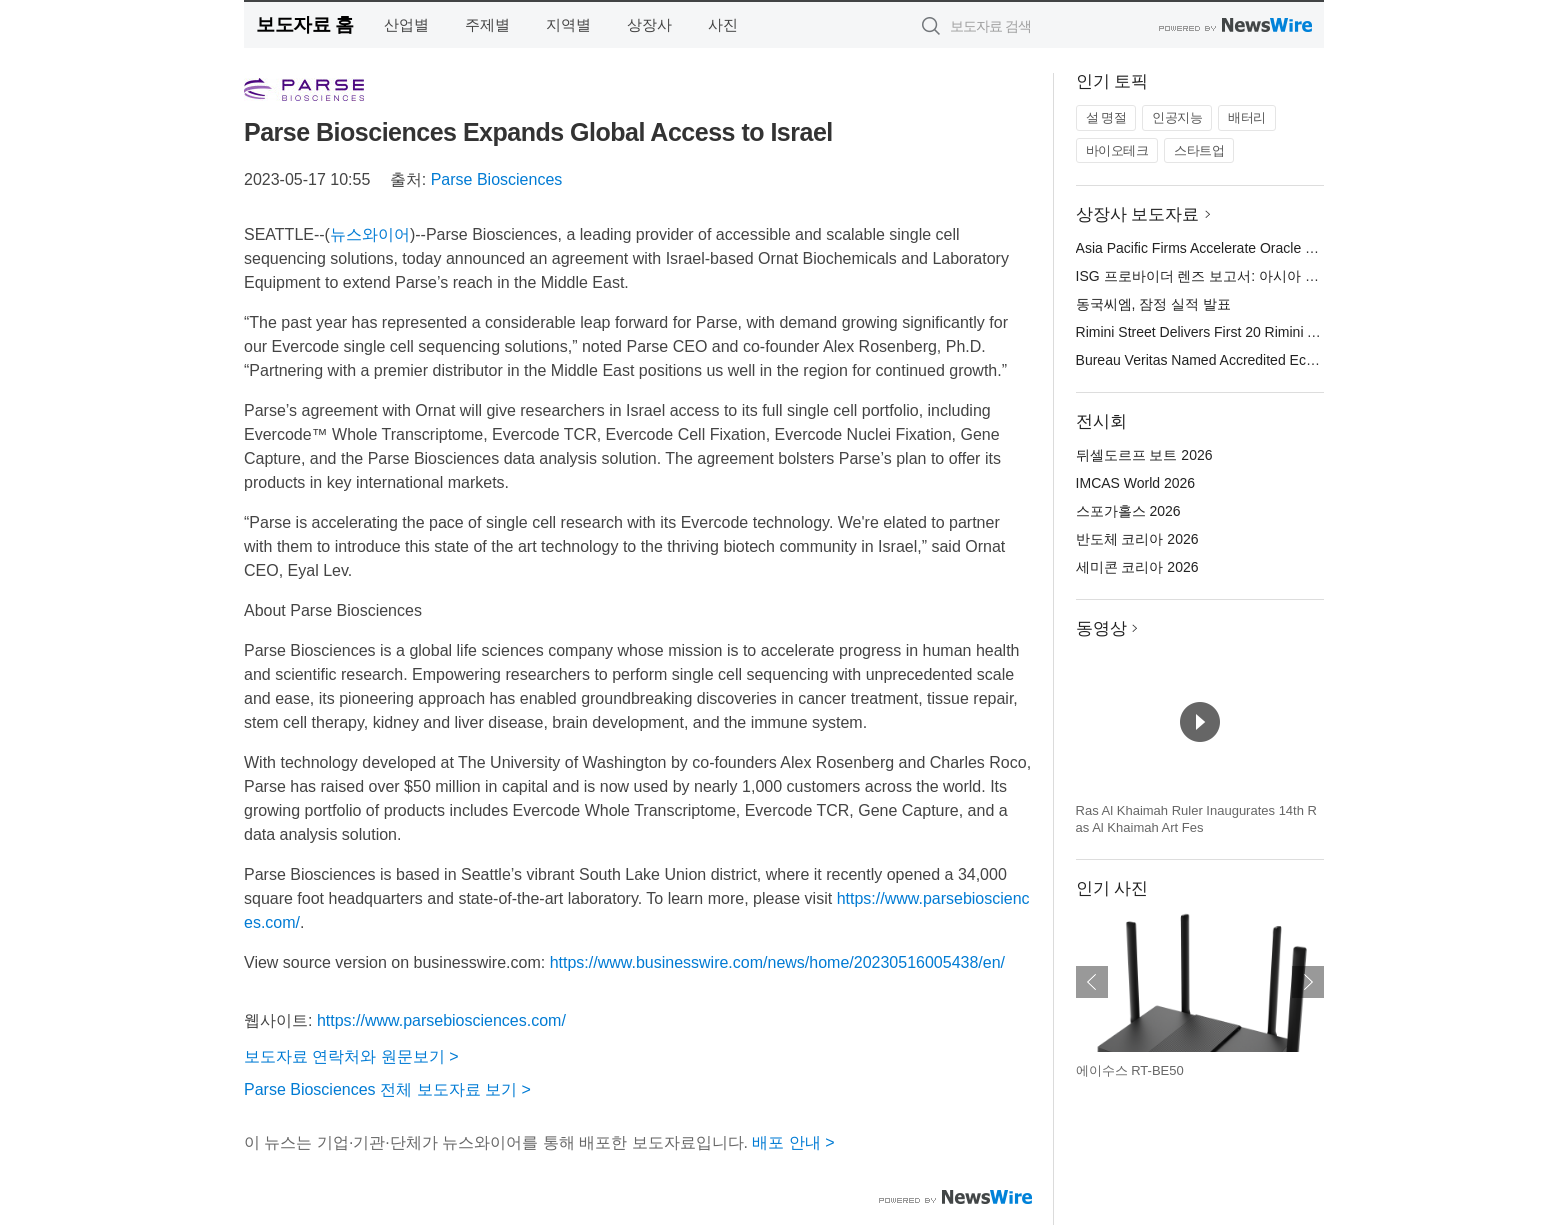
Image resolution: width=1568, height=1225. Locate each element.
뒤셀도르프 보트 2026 (1144, 455)
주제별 (487, 24)
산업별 (406, 24)
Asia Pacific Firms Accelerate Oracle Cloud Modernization (1255, 248)
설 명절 (1106, 117)
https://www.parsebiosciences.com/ (441, 1020)
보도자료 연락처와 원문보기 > (351, 1056)
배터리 (1247, 117)
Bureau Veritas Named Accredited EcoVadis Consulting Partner (1272, 360)
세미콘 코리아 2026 (1137, 567)
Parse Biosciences (497, 179)
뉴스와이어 (370, 234)
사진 (723, 24)
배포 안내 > (793, 1142)
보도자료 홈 (304, 24)
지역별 (568, 24)
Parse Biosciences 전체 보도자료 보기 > (387, 1089)
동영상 (1101, 628)
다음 (1308, 982)
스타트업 (1199, 150)
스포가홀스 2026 (1128, 511)
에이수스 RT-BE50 (1130, 1070)
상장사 (649, 24)
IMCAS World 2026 (1136, 483)
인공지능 (1177, 117)
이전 (1092, 982)
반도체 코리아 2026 (1137, 539)
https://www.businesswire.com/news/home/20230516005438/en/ (777, 962)
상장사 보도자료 (1138, 214)
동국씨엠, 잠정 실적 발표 (1154, 304)
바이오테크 (1117, 150)
